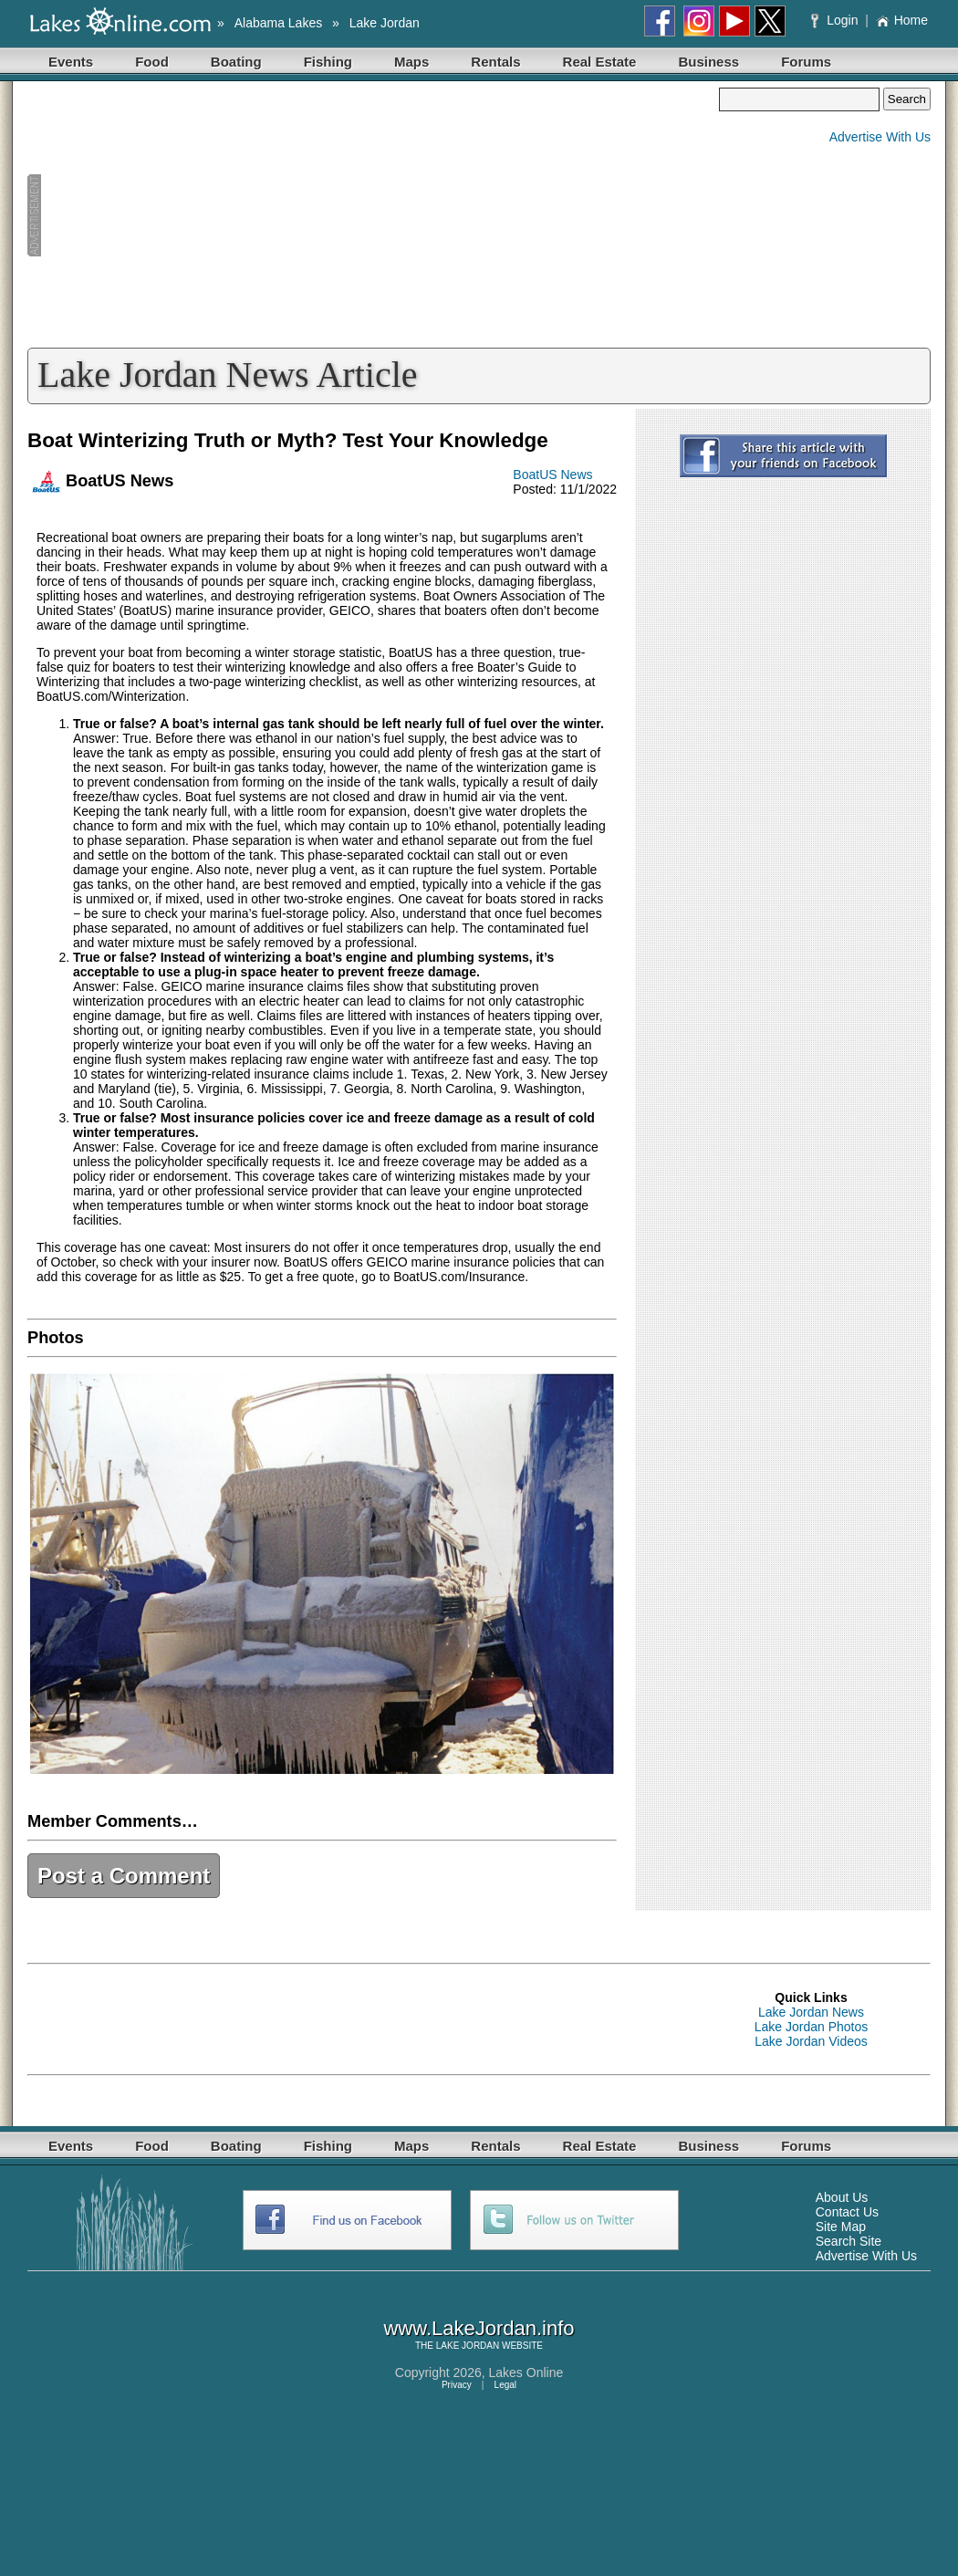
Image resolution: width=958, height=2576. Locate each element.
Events (70, 61)
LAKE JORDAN (467, 2346)
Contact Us (847, 2212)
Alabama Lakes (278, 23)
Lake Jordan (384, 23)
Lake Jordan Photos (812, 2026)
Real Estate (600, 61)
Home (902, 20)
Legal (505, 2385)
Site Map (841, 2226)
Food (152, 61)
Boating (236, 61)
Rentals (495, 61)
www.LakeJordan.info (478, 2328)
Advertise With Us (880, 137)
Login (836, 20)
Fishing (328, 61)
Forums (806, 61)
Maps (411, 61)
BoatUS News (552, 474)
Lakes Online (526, 2372)
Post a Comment (123, 1875)
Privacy (457, 2385)
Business (708, 61)
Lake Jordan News (811, 2012)
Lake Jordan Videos (811, 2041)
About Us (842, 2197)
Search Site (848, 2241)
